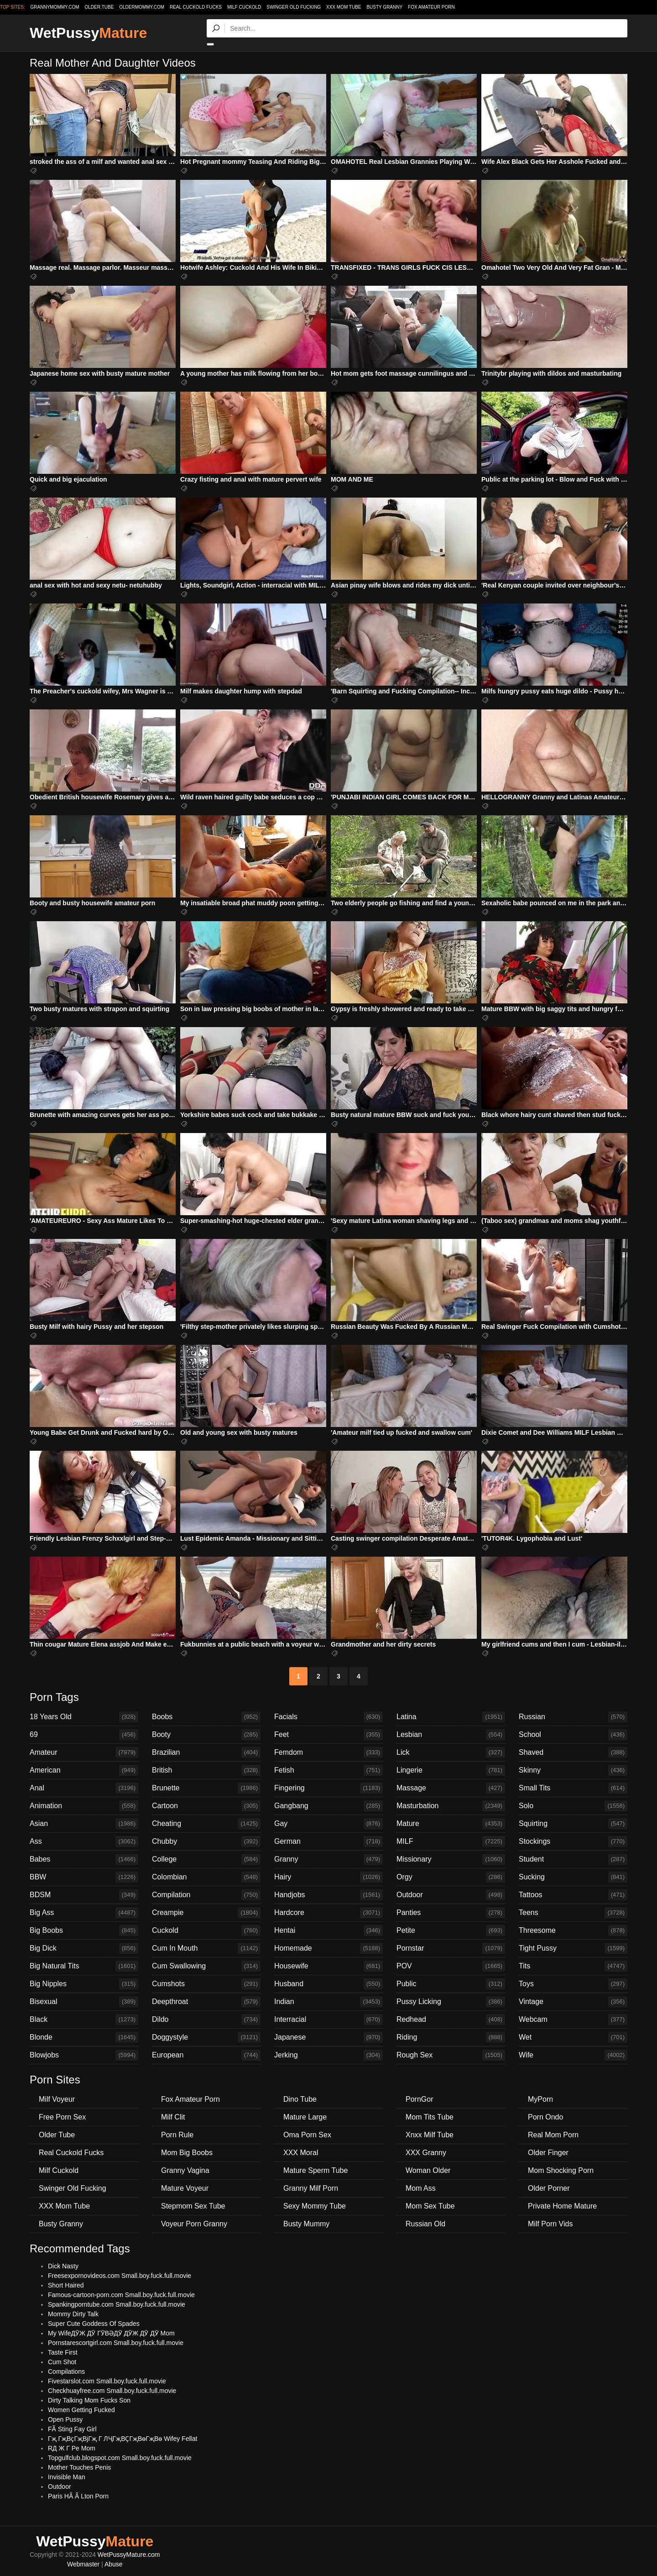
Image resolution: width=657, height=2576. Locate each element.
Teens (573, 1912)
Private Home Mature (562, 2206)
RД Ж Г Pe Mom (71, 2448)
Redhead (450, 2019)
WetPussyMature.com (129, 2554)
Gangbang (328, 1805)
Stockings (573, 1841)
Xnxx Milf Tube (430, 2135)
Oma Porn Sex (307, 2135)
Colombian (206, 1877)
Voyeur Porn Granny (194, 2224)
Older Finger (548, 2152)
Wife (573, 2055)
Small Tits (573, 1788)
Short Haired (66, 2285)
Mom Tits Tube (430, 2117)
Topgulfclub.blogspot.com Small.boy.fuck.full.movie (120, 2457)
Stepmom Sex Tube (193, 2206)
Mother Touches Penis (79, 2467)
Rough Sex (450, 2055)
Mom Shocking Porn (561, 2170)
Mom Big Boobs (187, 2152)
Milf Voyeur (57, 2099)
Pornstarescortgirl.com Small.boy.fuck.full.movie (115, 2342)
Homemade (328, 1948)
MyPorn (540, 2099)
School (573, 1734)
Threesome (573, 1930)
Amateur (84, 1752)
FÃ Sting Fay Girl (72, 2429)
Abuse (113, 2564)
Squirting (573, 1823)
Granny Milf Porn (310, 2188)
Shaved (573, 1752)
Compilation (206, 1894)
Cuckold (206, 1930)
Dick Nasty (63, 2266)
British (206, 1770)
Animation (84, 1805)
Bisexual (84, 2001)
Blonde (84, 2037)
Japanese (328, 2037)
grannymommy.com (55, 7)
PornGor (419, 2099)
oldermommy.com (141, 7)
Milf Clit (173, 2117)
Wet (573, 2037)
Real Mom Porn (553, 2135)
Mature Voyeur (185, 2188)
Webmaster (83, 2564)
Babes (84, 1859)
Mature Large (305, 2117)
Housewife (328, 1966)
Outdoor (450, 1894)
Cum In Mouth (206, 1948)
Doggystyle (206, 2037)
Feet (328, 1734)
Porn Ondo (545, 2117)
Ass (84, 1841)
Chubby (206, 1841)
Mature (450, 1823)
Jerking (328, 2055)
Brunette (206, 1788)
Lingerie (450, 1770)
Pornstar (450, 1948)
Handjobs (328, 1894)
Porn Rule (177, 2135)
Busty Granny (384, 7)
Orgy (450, 1877)
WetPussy (88, 33)
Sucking (573, 1877)
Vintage (573, 2001)
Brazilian (206, 1752)
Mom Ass (421, 2188)
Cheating (206, 1823)
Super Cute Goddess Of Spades (94, 2323)
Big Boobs (84, 1930)
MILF (450, 1841)
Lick (450, 1752)
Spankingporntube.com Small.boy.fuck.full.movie (116, 2304)
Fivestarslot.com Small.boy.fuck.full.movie (107, 2381)
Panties (450, 1912)
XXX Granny (426, 2152)
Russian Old (425, 2224)
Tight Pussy (573, 1948)
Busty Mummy (306, 2224)
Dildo (206, 2019)
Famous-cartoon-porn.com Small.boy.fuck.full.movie (121, 2294)
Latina (450, 1716)
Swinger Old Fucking (293, 7)
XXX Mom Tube (343, 7)
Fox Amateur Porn (431, 7)
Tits (573, 1966)
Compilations (66, 2371)
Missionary (450, 1859)
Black (84, 2019)
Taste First (63, 2352)
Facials (328, 1716)
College (206, 1859)
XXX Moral (300, 2152)
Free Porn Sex (62, 2117)
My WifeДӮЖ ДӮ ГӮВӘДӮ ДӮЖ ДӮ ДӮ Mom (111, 2333)
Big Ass (84, 1912)
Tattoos (573, 1894)
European (206, 2055)
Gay (328, 1823)
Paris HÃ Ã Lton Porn (78, 2496)
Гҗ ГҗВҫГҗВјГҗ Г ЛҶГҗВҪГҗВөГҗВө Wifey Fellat (122, 2438)
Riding (450, 2037)
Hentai (328, 1930)
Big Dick (84, 1948)
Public (450, 1983)
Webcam (573, 2019)
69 (84, 1734)
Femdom (328, 1752)
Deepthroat (206, 2001)
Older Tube (57, 2135)
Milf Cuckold (244, 7)
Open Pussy (65, 2419)
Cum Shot (62, 2362)
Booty (206, 1734)
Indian (328, 2001)
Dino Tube (300, 2099)
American (84, 1770)
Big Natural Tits (84, 1966)
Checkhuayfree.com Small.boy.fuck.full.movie (112, 2390)
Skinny (573, 1770)
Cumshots (206, 1983)
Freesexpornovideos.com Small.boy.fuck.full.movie (119, 2275)
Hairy (328, 1877)
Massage (450, 1788)
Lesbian (450, 1734)
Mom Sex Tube (430, 2206)
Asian (84, 1823)
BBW (84, 1877)
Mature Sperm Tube (315, 2170)
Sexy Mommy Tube (314, 2206)
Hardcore (328, 1912)
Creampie (206, 1912)
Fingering (328, 1788)
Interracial (328, 2019)
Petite (450, 1930)
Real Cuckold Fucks (196, 7)
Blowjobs (84, 2055)
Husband (328, 1983)
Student (573, 1859)
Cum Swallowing (206, 1966)
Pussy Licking (450, 2001)
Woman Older (428, 2170)
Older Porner (549, 2188)
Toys (573, 1983)
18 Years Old (84, 1716)
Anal (84, 1788)
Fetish (328, 1770)
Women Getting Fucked (81, 2409)
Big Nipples (84, 1983)
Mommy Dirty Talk (73, 2314)
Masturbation (450, 1805)
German (328, 1841)
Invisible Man (66, 2477)
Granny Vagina (185, 2170)
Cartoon (206, 1805)
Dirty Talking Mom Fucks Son (89, 2400)
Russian (573, 1716)
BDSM (84, 1894)
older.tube (99, 7)
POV (450, 1966)
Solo (573, 1805)
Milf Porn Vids (550, 2224)
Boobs (206, 1716)
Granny (328, 1859)
